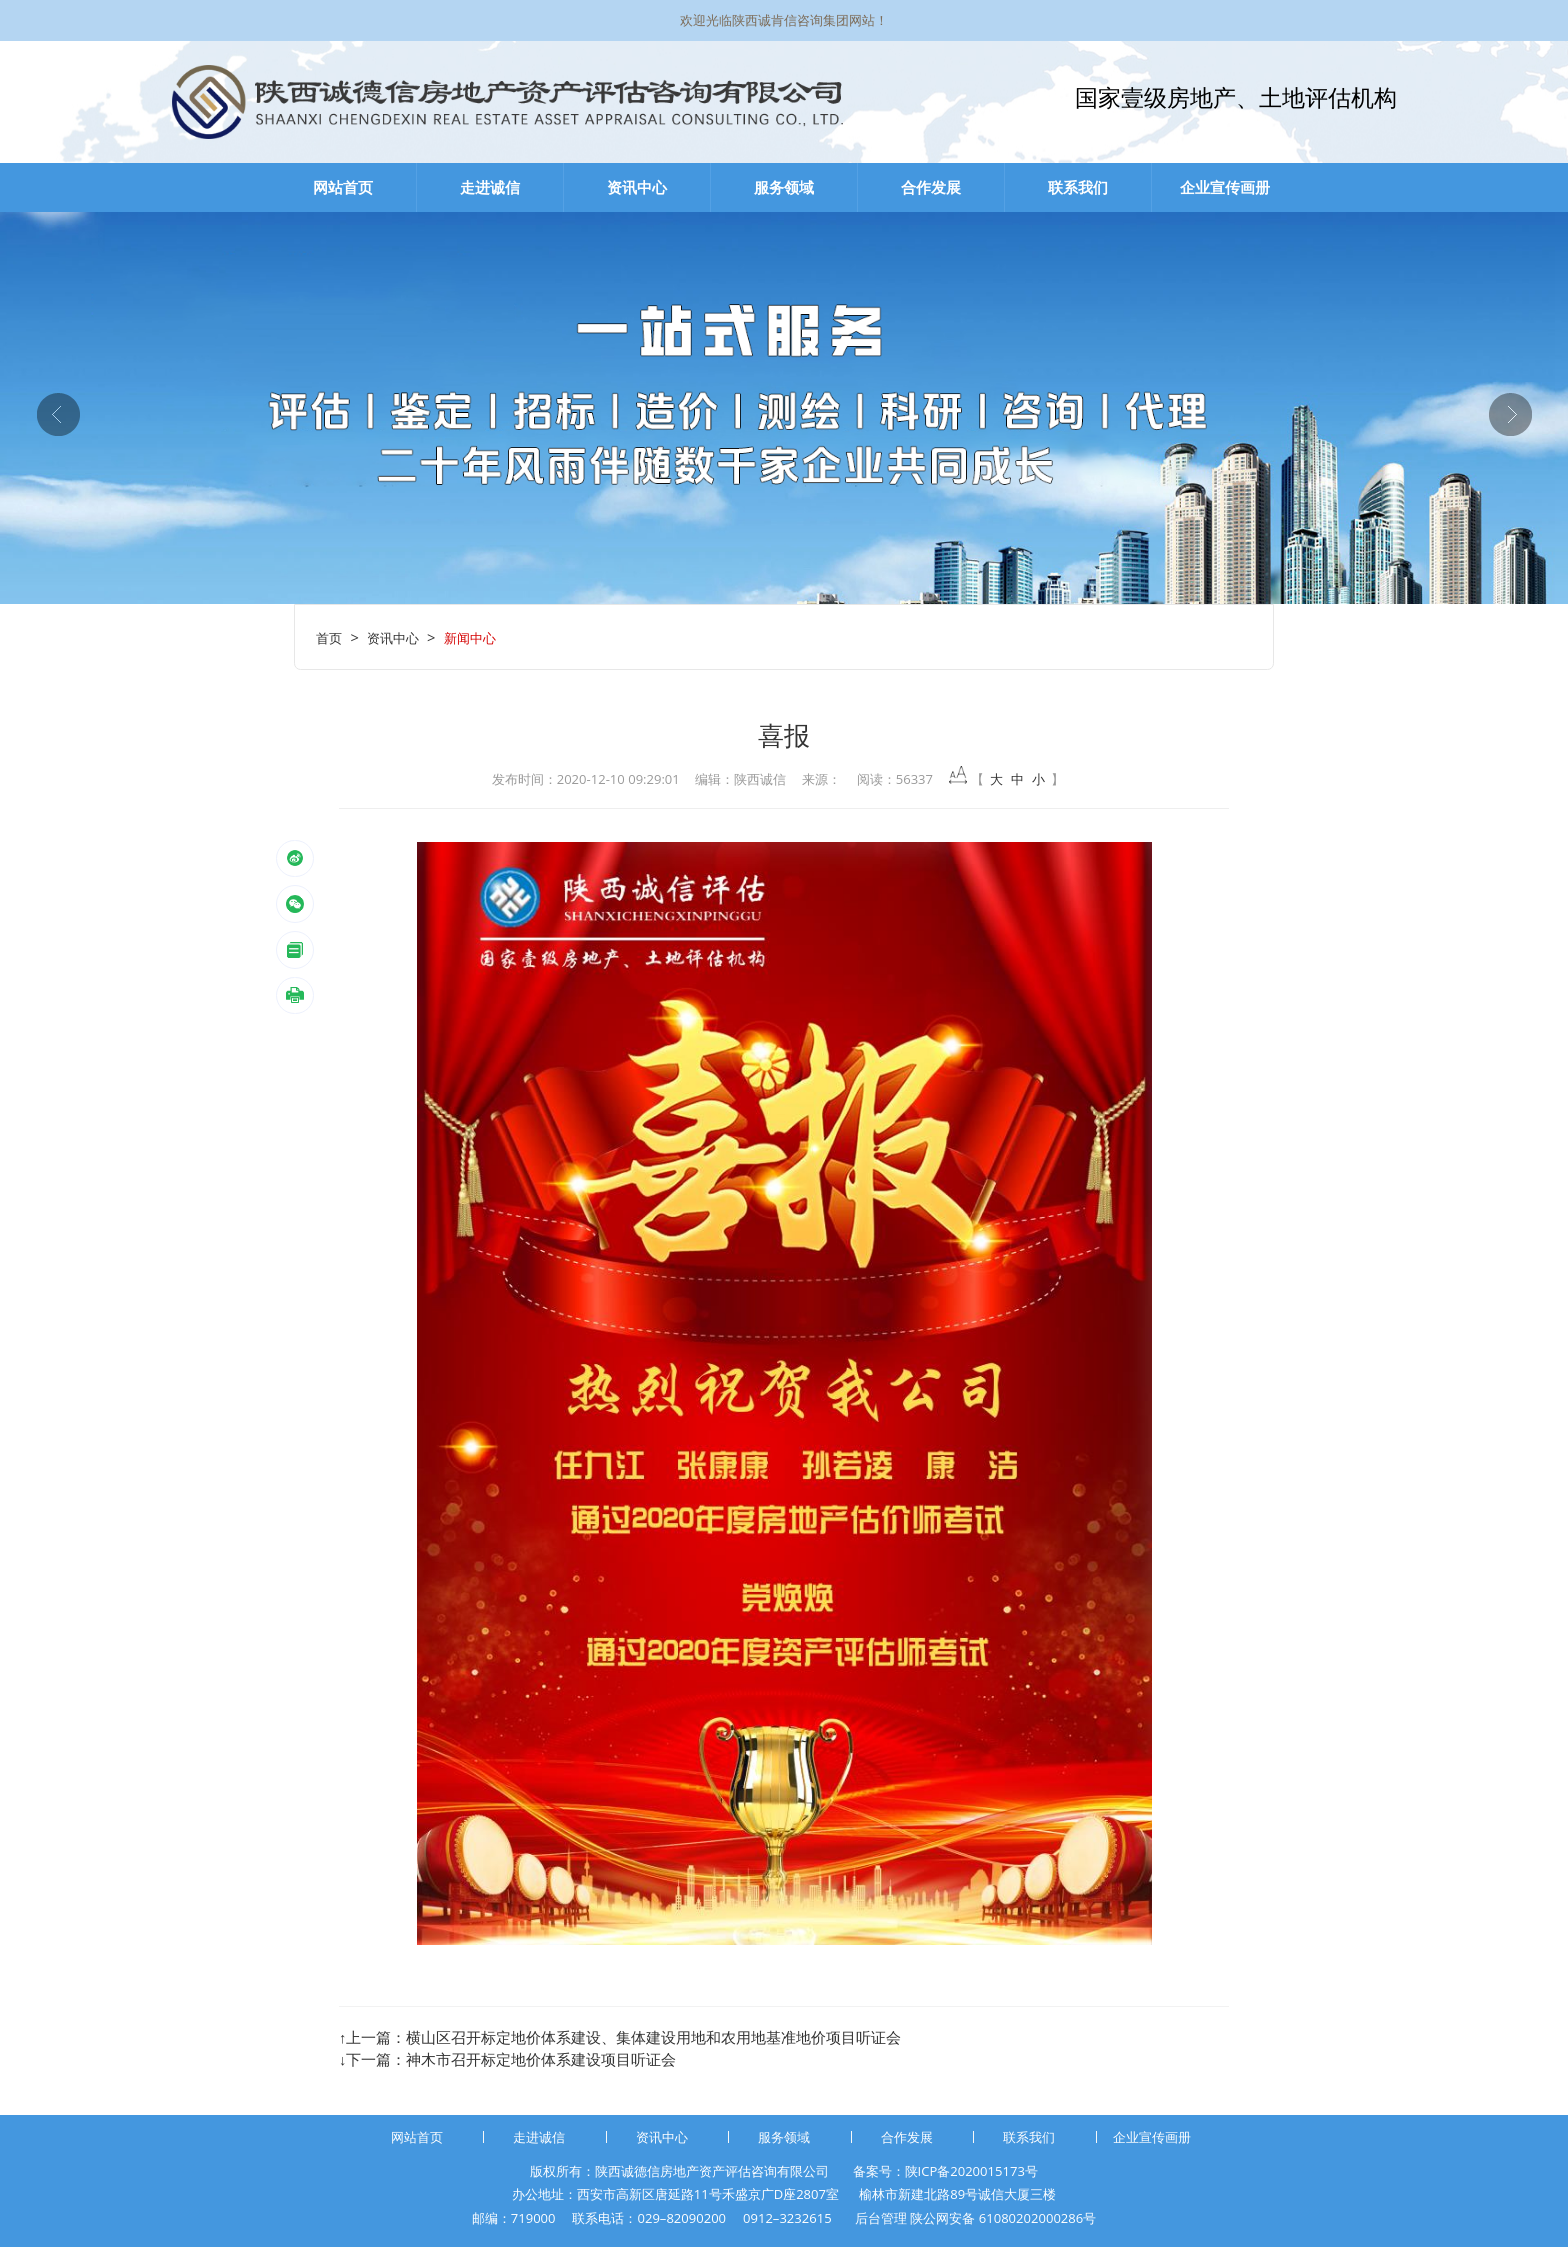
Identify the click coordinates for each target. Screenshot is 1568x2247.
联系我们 (1078, 187)
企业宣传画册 (1225, 187)
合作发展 (931, 187)
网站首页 (343, 187)
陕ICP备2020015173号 (971, 2171)
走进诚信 (490, 187)
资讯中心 (637, 187)
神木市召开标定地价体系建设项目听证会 (541, 2059)
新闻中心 (470, 638)
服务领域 (784, 187)
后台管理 (881, 2218)
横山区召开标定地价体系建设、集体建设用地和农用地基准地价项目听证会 (653, 2037)
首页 (329, 638)
